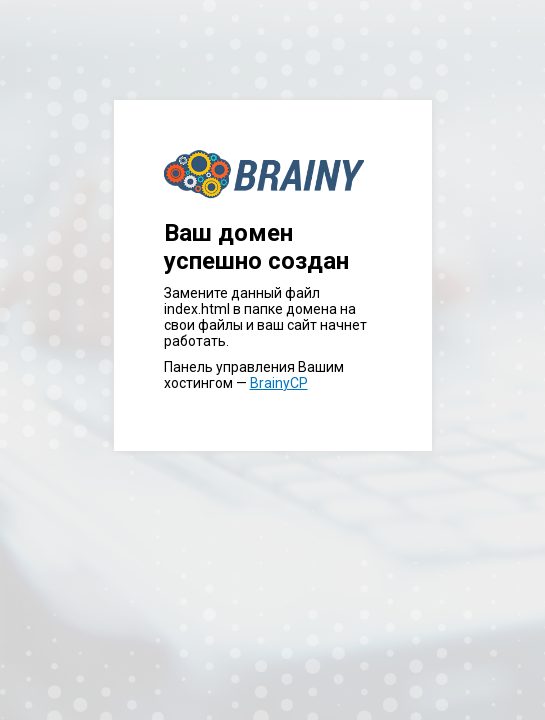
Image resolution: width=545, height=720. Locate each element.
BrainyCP (279, 383)
